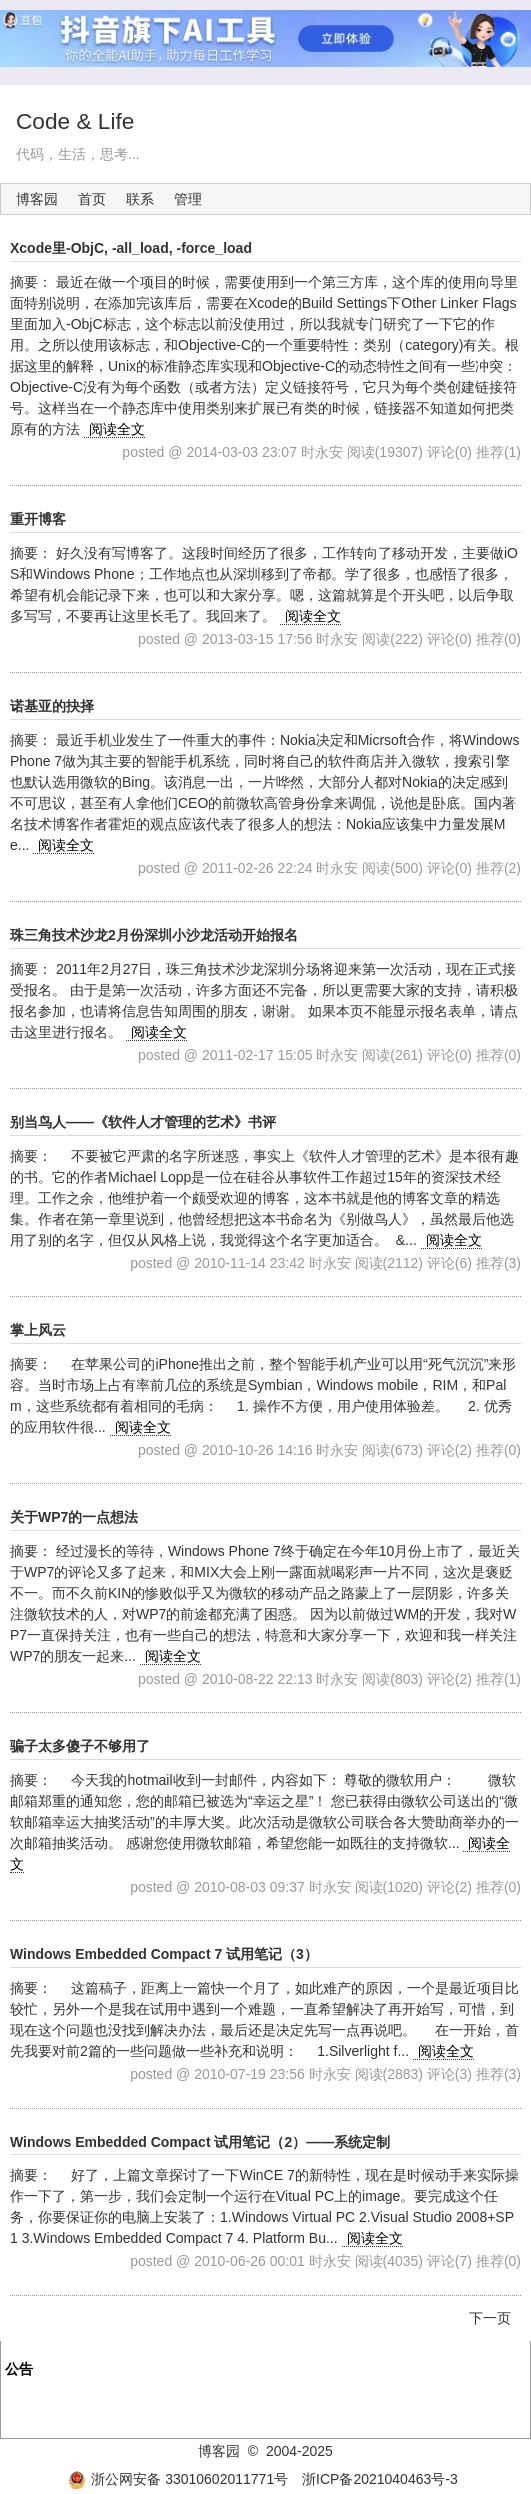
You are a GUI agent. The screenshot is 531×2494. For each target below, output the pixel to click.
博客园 (37, 199)
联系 (140, 199)
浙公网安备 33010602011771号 (178, 2479)
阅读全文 (117, 429)
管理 (188, 199)
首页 (92, 199)
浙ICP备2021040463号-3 (380, 2479)
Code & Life (75, 121)
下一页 (490, 2318)
